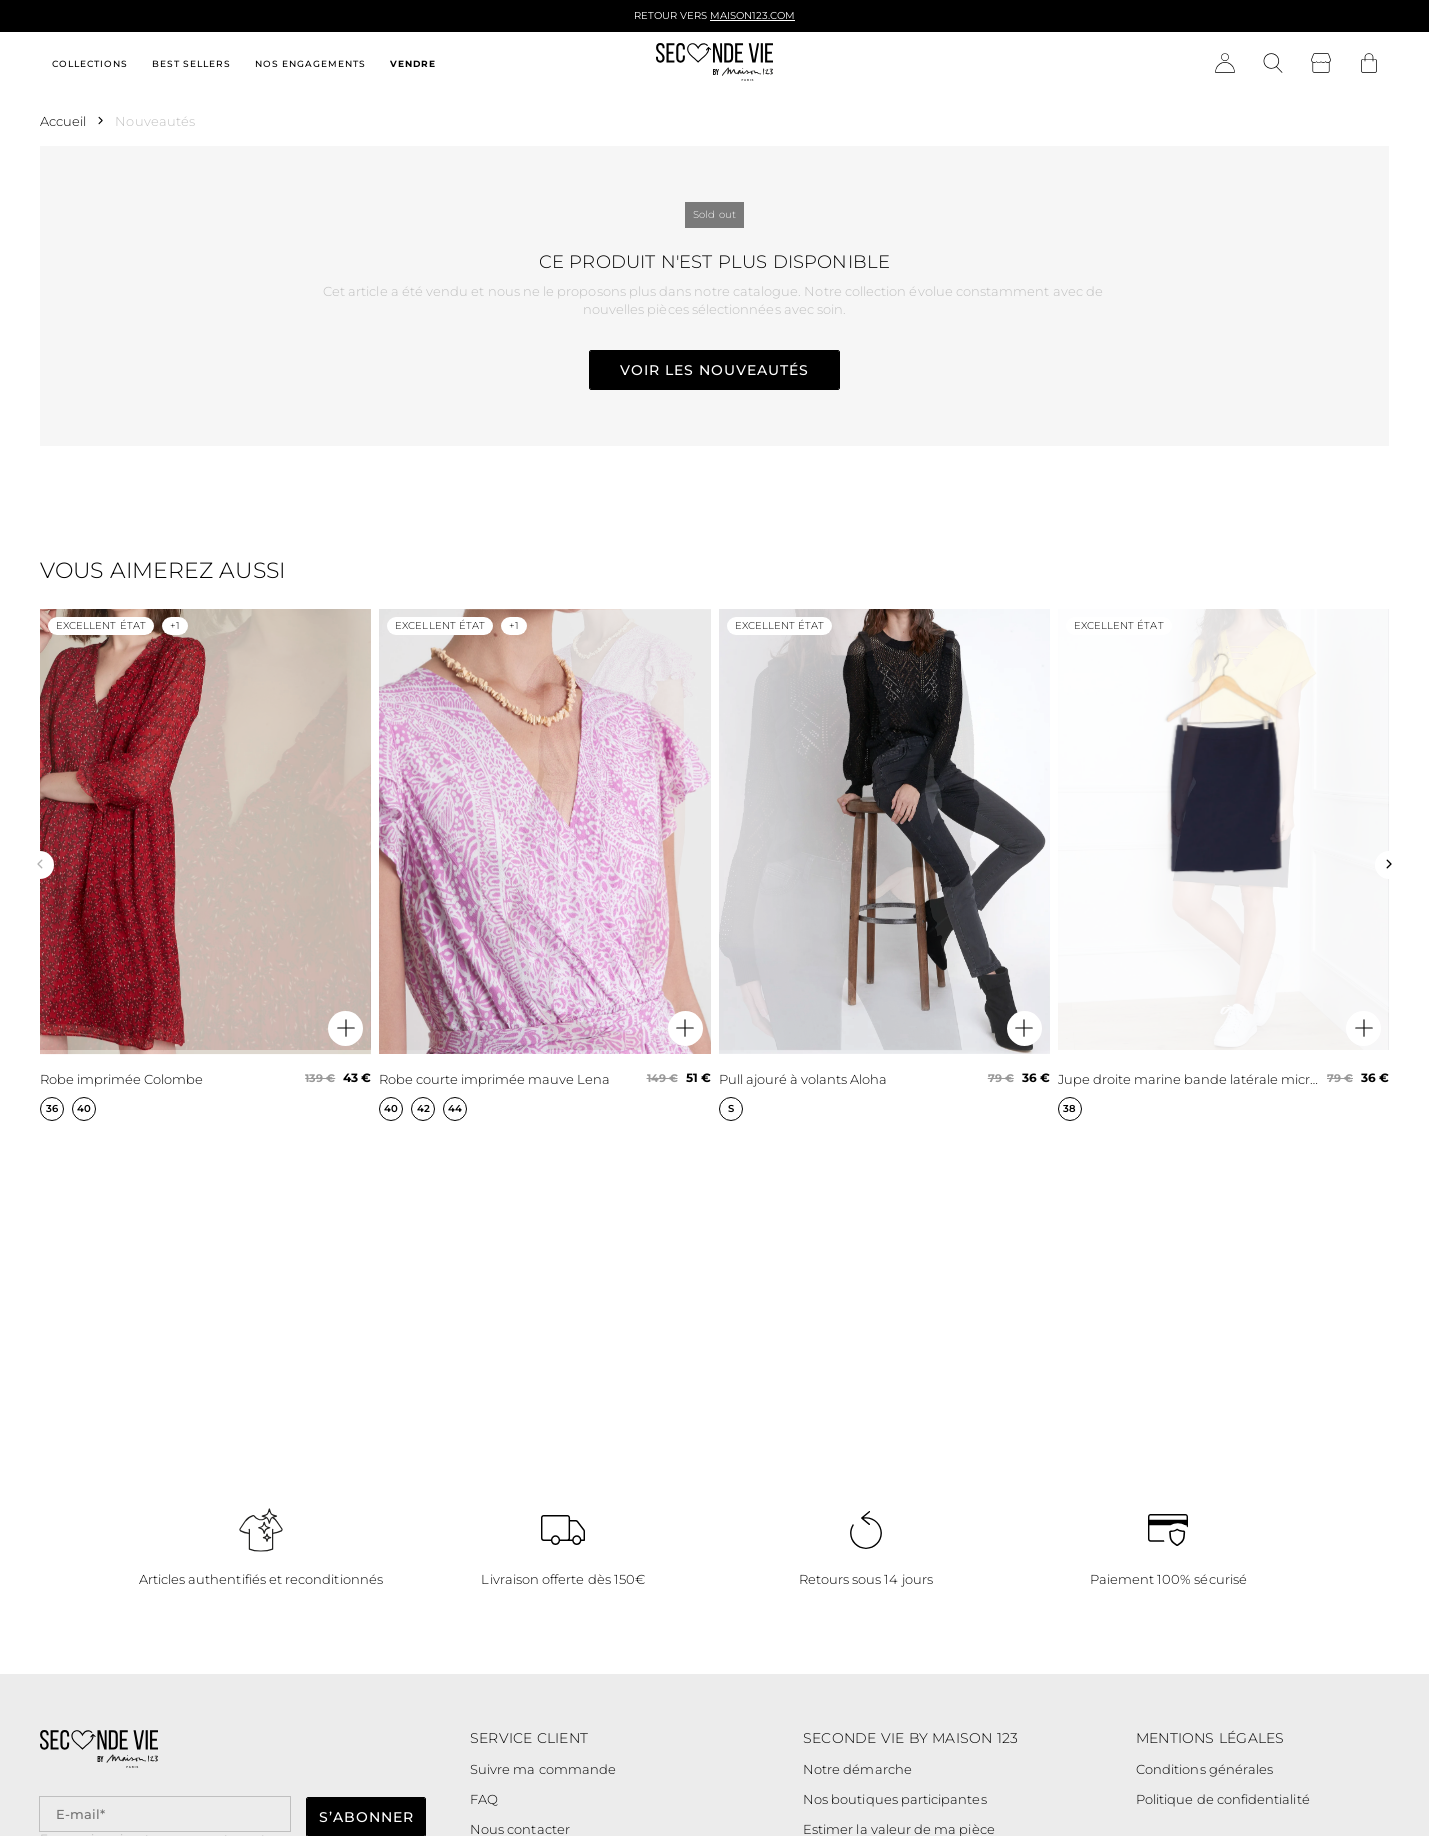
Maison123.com (752, 15)
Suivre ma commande (543, 1769)
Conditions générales (1204, 1769)
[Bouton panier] (1369, 64)
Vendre (413, 63)
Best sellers (191, 63)
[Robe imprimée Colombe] (205, 865)
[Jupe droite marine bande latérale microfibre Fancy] (1223, 865)
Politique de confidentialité (1223, 1799)
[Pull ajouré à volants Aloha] (884, 865)
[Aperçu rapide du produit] (345, 1028)
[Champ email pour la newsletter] (165, 1814)
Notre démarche (857, 1769)
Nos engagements (310, 63)
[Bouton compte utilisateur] (1225, 64)
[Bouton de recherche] (1273, 64)
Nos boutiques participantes (895, 1799)
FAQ (484, 1799)
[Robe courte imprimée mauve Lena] (544, 865)
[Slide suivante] (1389, 865)
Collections (90, 63)
